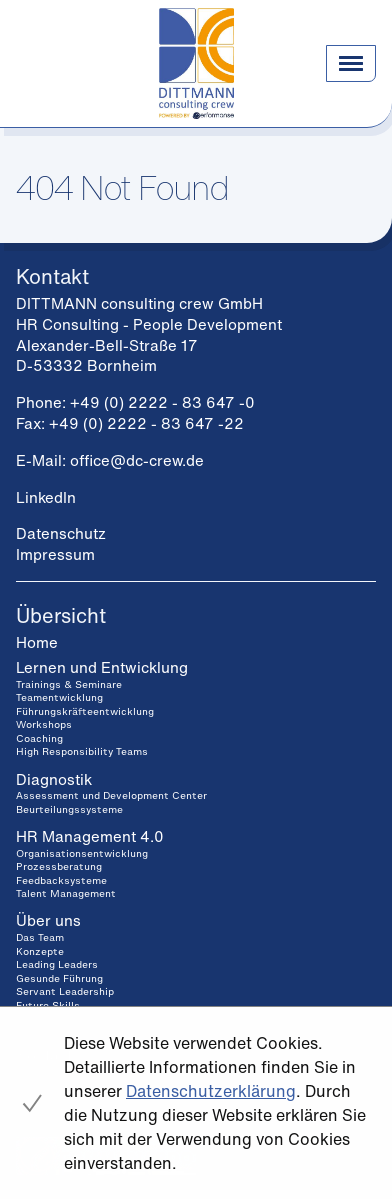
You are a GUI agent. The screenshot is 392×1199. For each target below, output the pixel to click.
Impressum (55, 554)
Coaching (39, 738)
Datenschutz (61, 533)
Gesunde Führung (59, 978)
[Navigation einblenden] (351, 63)
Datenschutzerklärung (211, 1091)
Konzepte (40, 951)
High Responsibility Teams (82, 751)
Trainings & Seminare (69, 684)
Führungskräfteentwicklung (85, 711)
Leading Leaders (57, 964)
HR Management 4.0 (90, 836)
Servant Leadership (65, 991)
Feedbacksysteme (61, 880)
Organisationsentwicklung (82, 853)
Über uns (48, 920)
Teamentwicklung (59, 697)
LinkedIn (46, 497)
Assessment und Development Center (111, 795)
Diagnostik (54, 779)
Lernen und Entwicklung (102, 667)
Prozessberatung (59, 866)
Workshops (44, 724)
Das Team (40, 937)
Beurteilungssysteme (69, 809)
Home (37, 642)
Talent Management (66, 893)
